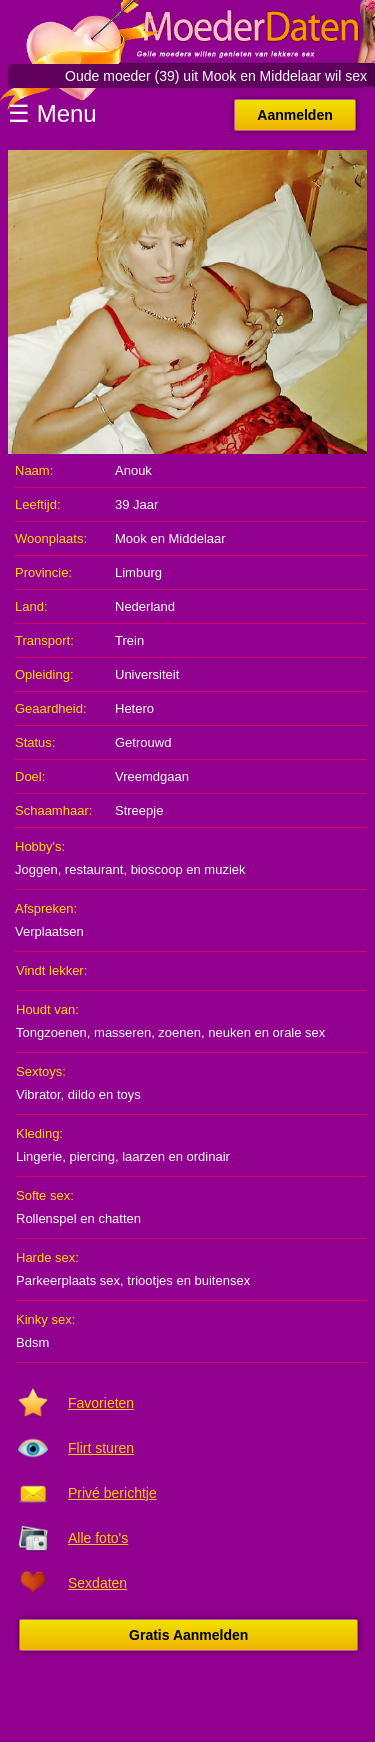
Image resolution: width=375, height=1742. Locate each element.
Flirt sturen (101, 1448)
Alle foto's (98, 1538)
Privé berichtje (112, 1493)
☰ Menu (52, 113)
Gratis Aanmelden (188, 1635)
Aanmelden (294, 115)
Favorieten (101, 1403)
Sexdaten (97, 1583)
